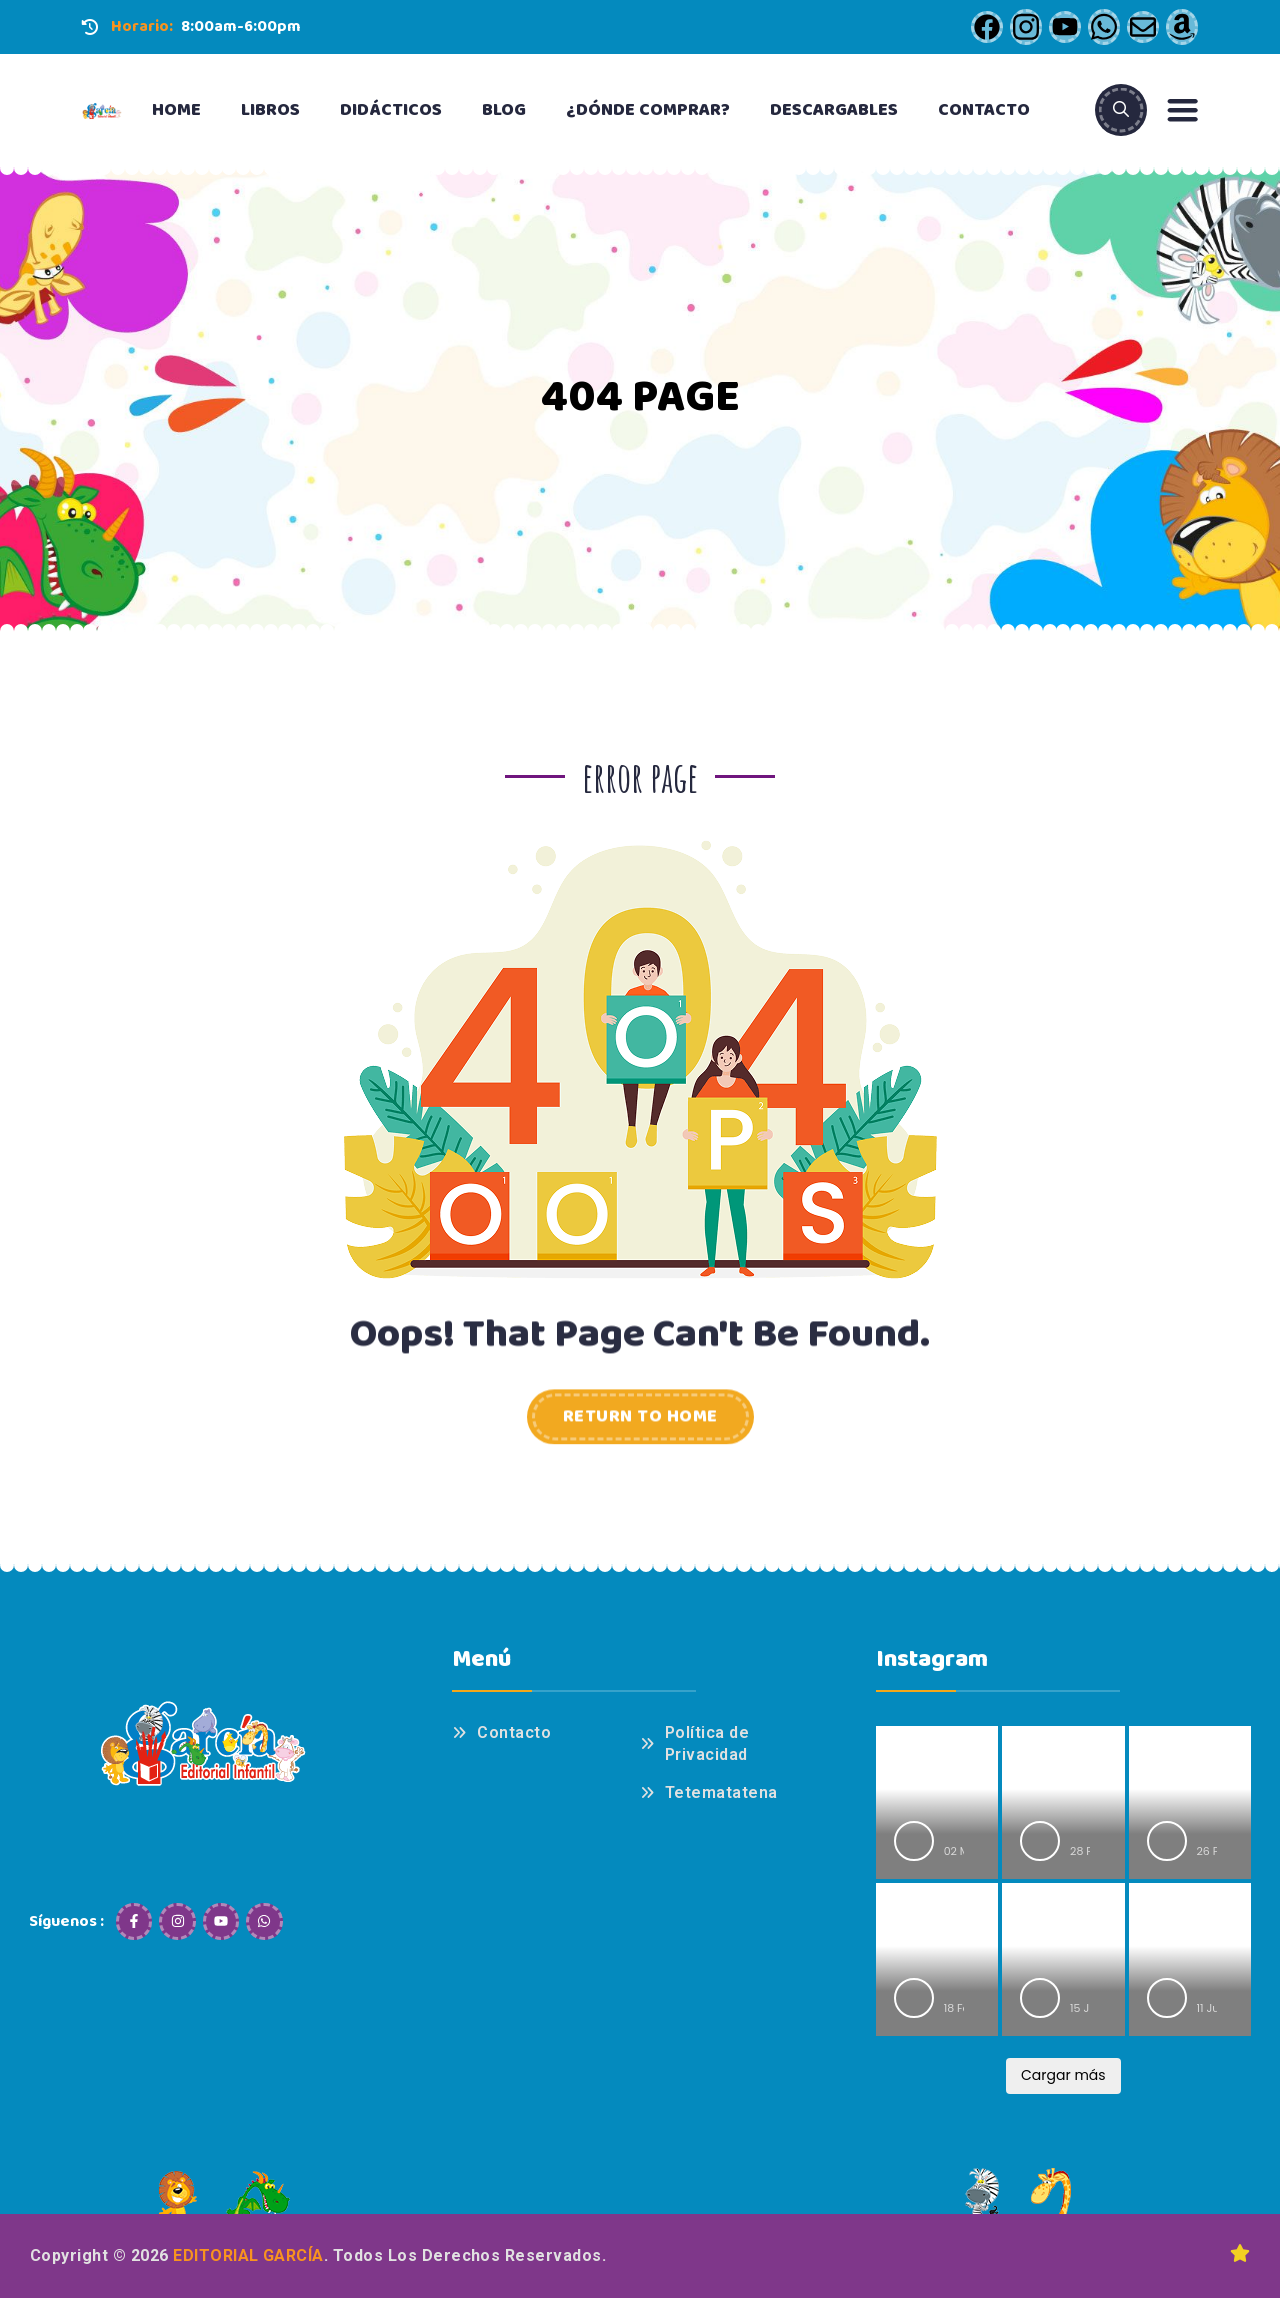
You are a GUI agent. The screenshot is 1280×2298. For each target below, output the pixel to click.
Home (176, 110)
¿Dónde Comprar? (648, 110)
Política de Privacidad (707, 1743)
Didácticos (391, 110)
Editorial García (248, 2255)
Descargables (834, 110)
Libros (270, 110)
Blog (504, 110)
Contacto (984, 110)
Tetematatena (721, 1792)
